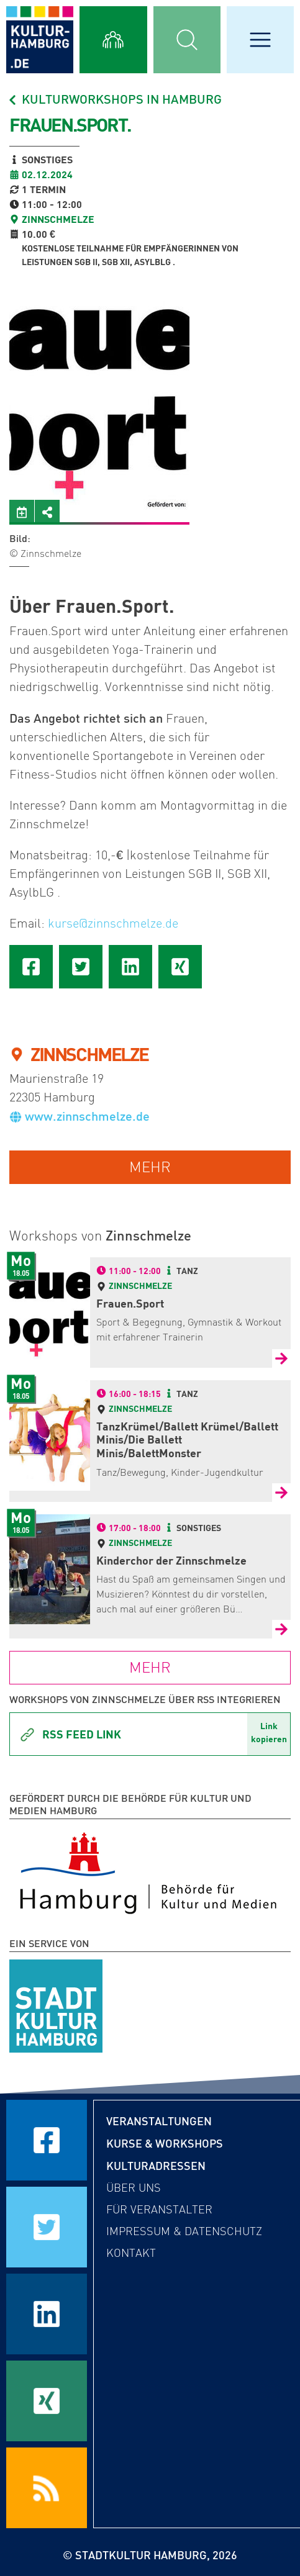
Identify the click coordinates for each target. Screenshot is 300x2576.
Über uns (133, 2188)
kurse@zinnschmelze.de (113, 923)
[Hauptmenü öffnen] (260, 39)
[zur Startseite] (39, 39)
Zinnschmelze (58, 219)
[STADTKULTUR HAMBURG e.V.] (55, 2003)
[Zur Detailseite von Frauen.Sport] (281, 1358)
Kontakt (131, 2253)
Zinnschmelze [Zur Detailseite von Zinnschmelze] (140, 1285)
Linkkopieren (269, 1731)
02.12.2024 (47, 174)
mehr (150, 1167)
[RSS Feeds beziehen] (46, 2487)
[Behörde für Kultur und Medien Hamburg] (148, 1870)
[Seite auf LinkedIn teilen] (130, 966)
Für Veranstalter (159, 2210)
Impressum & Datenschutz (184, 2231)
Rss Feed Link (70, 1734)
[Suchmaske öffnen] (186, 39)
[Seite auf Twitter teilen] (80, 966)
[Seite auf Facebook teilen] (31, 966)
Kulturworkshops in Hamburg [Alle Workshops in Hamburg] (114, 98)
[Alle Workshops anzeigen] (113, 39)
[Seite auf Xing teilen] (180, 966)
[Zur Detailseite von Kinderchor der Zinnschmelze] (281, 1629)
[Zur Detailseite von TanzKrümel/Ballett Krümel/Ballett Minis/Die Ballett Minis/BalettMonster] (281, 1492)
